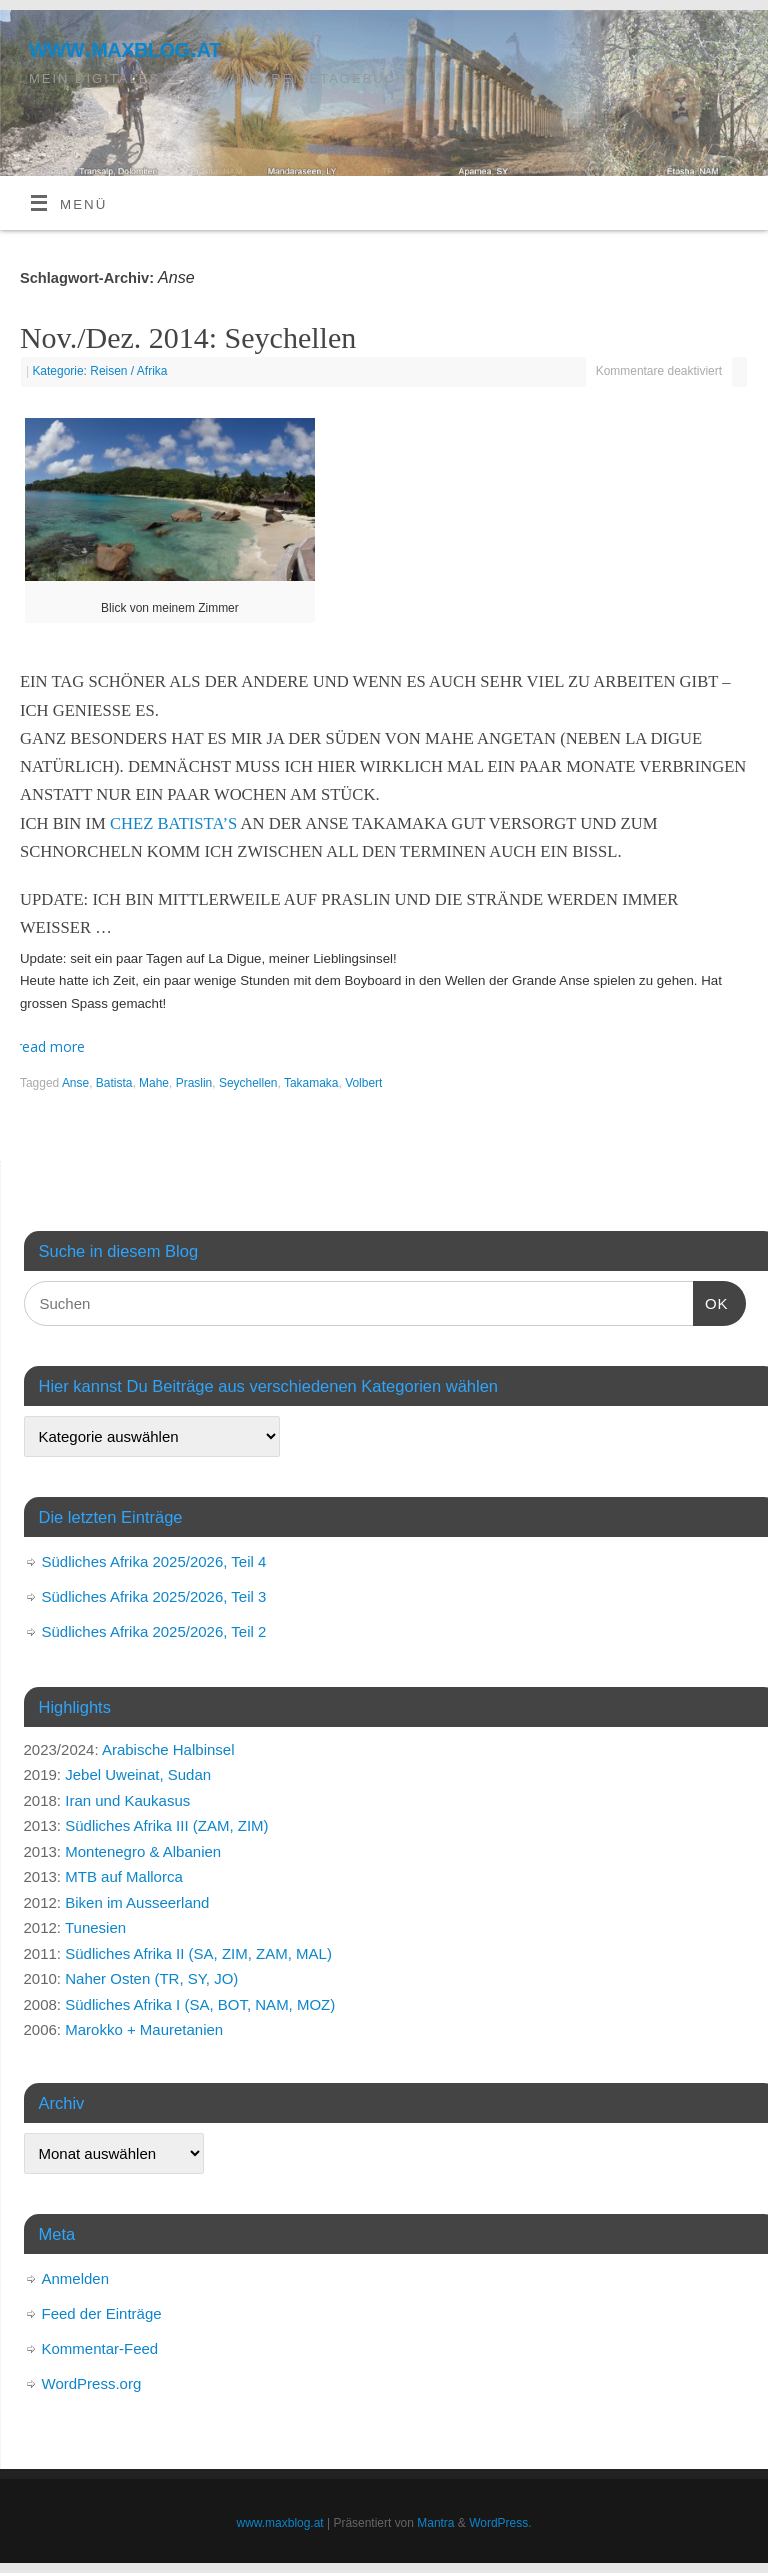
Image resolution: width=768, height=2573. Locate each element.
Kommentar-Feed (100, 2348)
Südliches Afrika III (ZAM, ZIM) (166, 1825)
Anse (75, 1083)
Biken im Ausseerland (137, 1902)
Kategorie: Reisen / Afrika (99, 371)
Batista (114, 1083)
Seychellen (248, 1083)
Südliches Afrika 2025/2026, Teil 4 (154, 1561)
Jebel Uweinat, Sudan (138, 1774)
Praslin (194, 1083)
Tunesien (95, 1927)
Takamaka (311, 1083)
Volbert (363, 1083)
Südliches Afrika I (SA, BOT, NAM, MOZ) (200, 2004)
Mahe (154, 1083)
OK (711, 1301)
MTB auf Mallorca (124, 1876)
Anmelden (76, 2278)
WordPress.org (92, 2383)
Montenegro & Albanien (143, 1851)
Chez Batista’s (173, 823)
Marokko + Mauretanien (144, 2029)
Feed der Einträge (102, 2313)
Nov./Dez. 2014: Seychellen (188, 337)
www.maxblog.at (125, 47)
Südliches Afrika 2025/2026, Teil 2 (154, 1631)
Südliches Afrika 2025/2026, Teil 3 (154, 1596)
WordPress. (500, 2523)
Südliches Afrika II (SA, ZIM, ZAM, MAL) (198, 1953)
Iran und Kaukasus (127, 1800)
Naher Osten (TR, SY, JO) (151, 1978)
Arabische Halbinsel (168, 1749)
